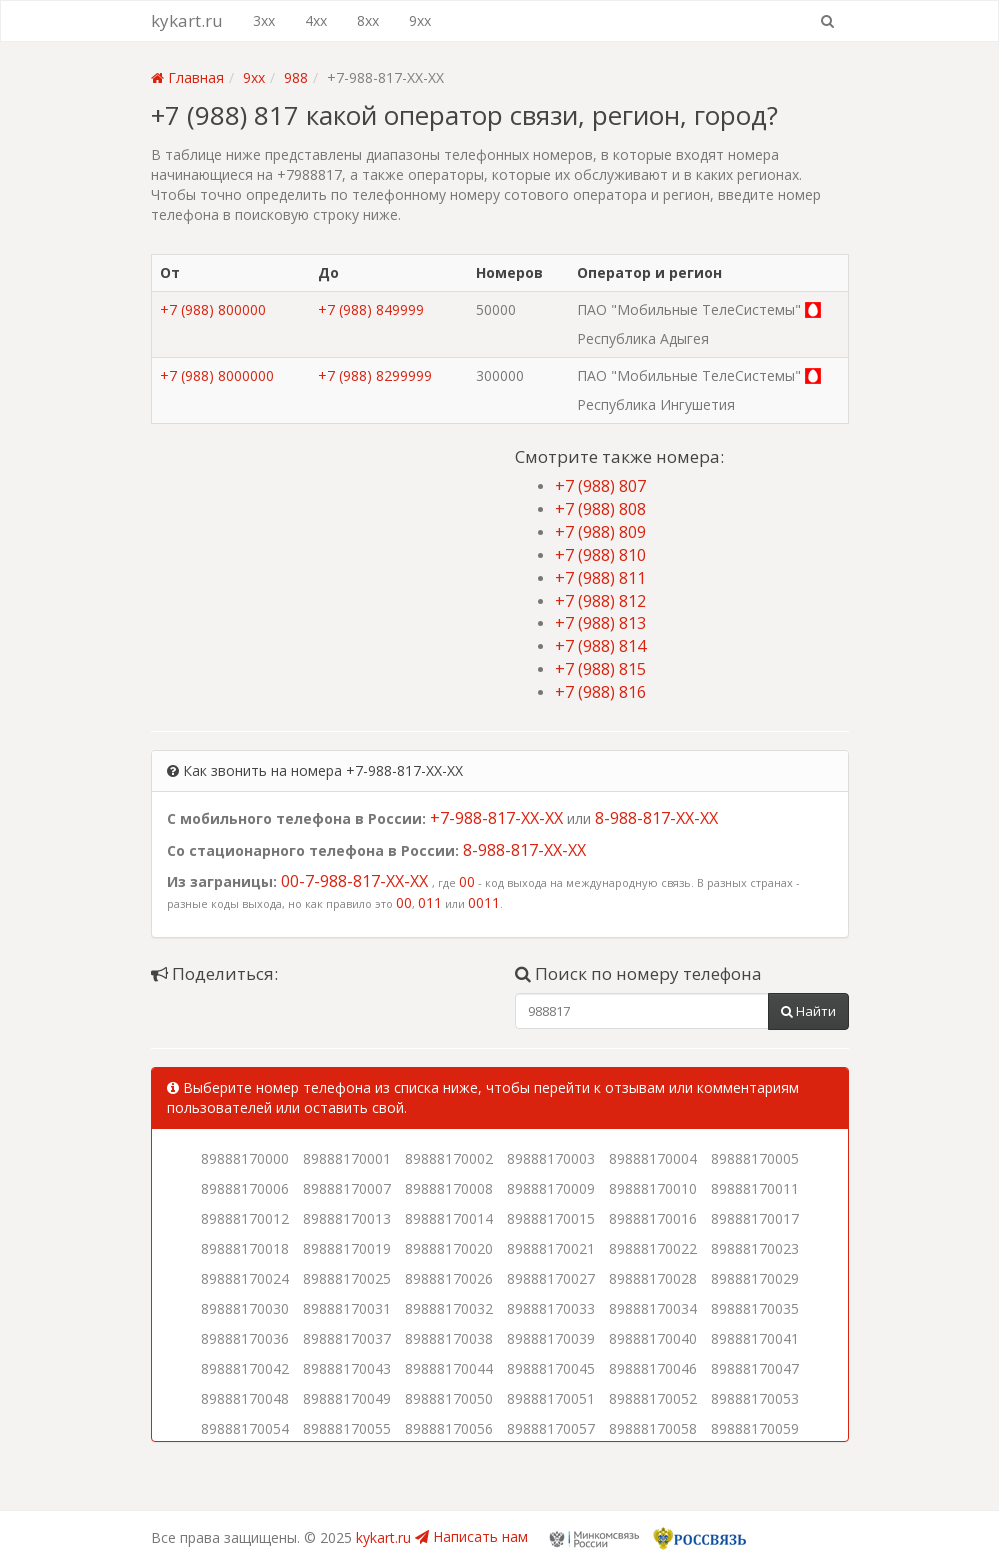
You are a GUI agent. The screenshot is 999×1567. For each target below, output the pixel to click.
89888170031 (347, 1308)
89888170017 (755, 1218)
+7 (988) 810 (600, 555)
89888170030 (245, 1308)
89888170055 (347, 1428)
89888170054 (245, 1428)
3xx (264, 20)
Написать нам (471, 1536)
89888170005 (755, 1158)
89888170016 (653, 1218)
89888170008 (449, 1188)
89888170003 (551, 1158)
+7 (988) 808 (600, 509)
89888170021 (551, 1248)
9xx (420, 20)
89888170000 (245, 1158)
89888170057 (551, 1428)
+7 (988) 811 (600, 578)
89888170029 (755, 1278)
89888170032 (449, 1308)
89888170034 (653, 1308)
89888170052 (653, 1398)
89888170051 (551, 1398)
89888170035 (755, 1308)
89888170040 (653, 1338)
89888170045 (551, 1368)
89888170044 (449, 1368)
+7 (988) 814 (600, 646)
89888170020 (449, 1248)
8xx (368, 20)
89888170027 (551, 1278)
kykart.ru (187, 20)
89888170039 (551, 1338)
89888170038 (449, 1338)
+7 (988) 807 (600, 486)
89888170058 (653, 1428)
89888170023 (755, 1248)
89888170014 (449, 1218)
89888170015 (551, 1218)
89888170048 (245, 1398)
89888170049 (347, 1398)
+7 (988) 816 (600, 692)
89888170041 (755, 1338)
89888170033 (551, 1308)
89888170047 (755, 1368)
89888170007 (347, 1188)
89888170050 (449, 1398)
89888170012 (245, 1218)
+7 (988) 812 (600, 601)
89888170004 (653, 1158)
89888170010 (653, 1188)
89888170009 (551, 1188)
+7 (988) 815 (600, 669)
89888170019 (347, 1248)
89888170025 (347, 1278)
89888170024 (245, 1278)
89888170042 (245, 1368)
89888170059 (755, 1428)
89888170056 (449, 1428)
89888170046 (653, 1368)
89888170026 (449, 1278)
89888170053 (755, 1398)
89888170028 (653, 1278)
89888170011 (755, 1188)
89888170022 (653, 1248)
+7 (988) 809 (600, 532)
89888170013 (347, 1218)
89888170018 (245, 1248)
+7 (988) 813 (600, 623)
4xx (316, 20)
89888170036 (245, 1338)
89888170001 (347, 1158)
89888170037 (347, 1338)
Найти (808, 1011)
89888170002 (449, 1158)
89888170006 (245, 1188)
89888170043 (347, 1368)
